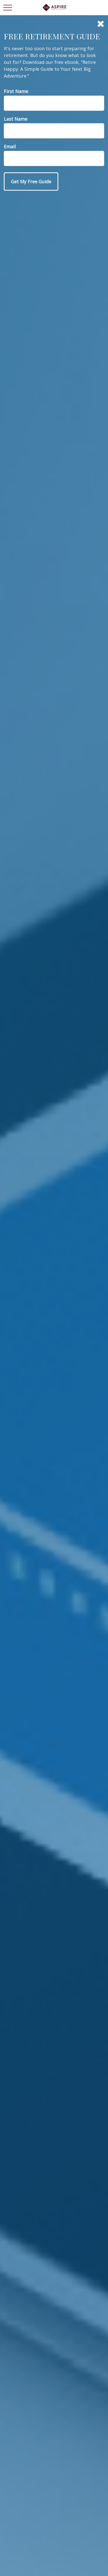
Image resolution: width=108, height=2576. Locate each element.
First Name (16, 91)
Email (10, 146)
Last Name (15, 119)
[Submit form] (31, 181)
